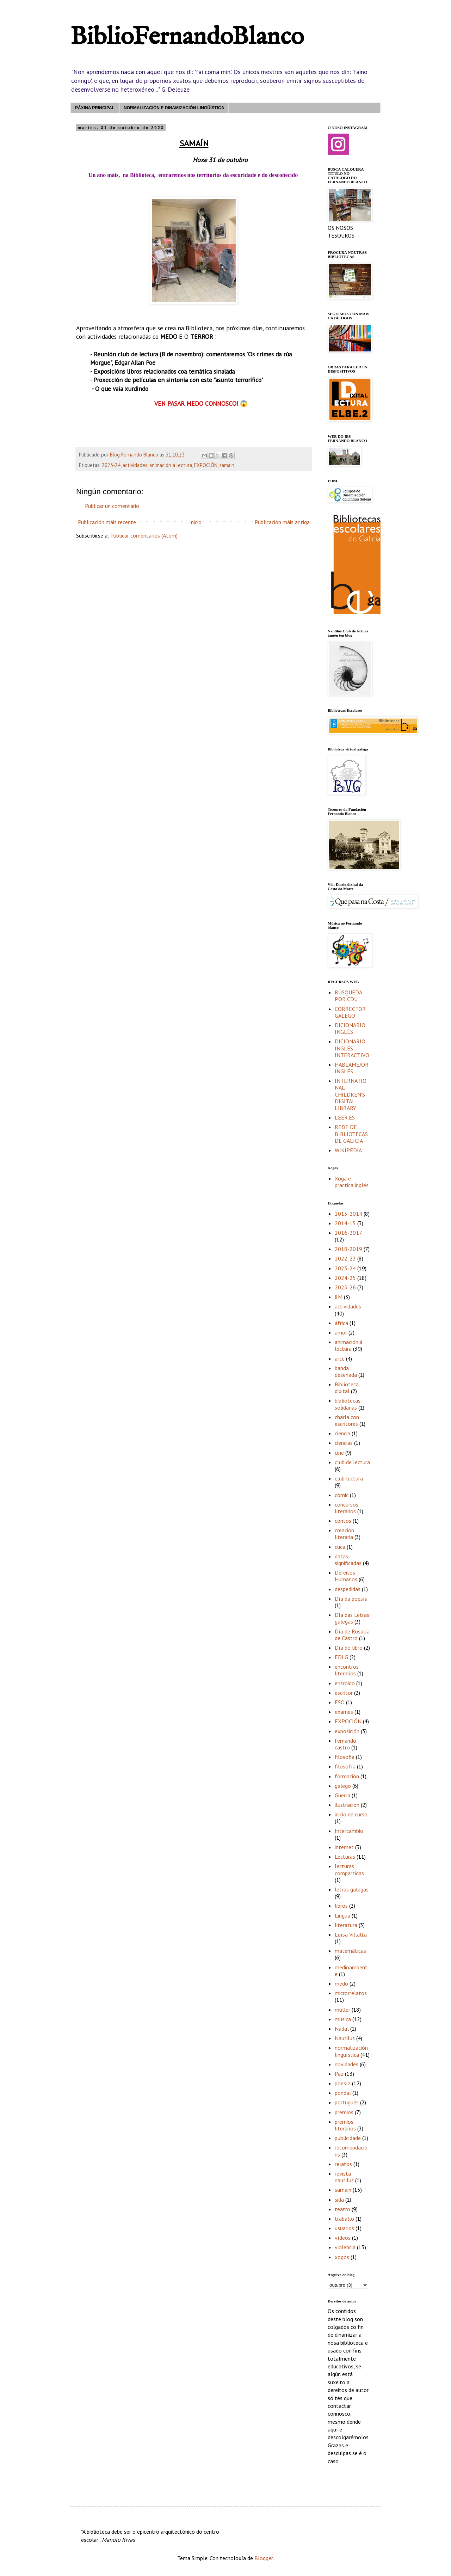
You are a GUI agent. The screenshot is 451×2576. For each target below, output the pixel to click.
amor (341, 1332)
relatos (343, 2163)
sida (339, 2199)
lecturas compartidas (349, 1869)
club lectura (349, 1478)
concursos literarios (346, 1508)
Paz (339, 2073)
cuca (340, 1546)
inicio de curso (351, 1814)
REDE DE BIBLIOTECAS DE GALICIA (351, 1133)
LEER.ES (345, 1117)
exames (344, 1711)
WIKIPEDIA (348, 1150)
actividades (135, 465)
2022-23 (345, 1258)
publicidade (348, 2137)
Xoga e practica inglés (352, 1182)
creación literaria (344, 1533)
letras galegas (352, 1889)
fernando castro (345, 1744)
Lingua (342, 1915)
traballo (344, 2218)
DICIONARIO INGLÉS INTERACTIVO (352, 1048)
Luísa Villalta (351, 1934)
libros (341, 1905)
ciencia (342, 1433)
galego (343, 1785)
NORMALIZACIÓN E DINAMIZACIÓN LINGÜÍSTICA (174, 107)
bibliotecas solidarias (347, 1404)
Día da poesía (351, 1598)
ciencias (344, 1442)
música (343, 2019)
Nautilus (345, 2038)
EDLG (341, 1657)
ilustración (347, 1804)
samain (227, 465)
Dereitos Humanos (346, 1576)
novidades (346, 2064)
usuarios (344, 2228)
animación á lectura (170, 465)
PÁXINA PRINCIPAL (95, 107)
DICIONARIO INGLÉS (350, 1028)
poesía (343, 2083)
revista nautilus (344, 2177)
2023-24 (111, 465)
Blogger (263, 2558)
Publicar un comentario (112, 505)
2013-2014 (348, 1213)
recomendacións (351, 2151)
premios (344, 2112)
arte (340, 1358)
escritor (344, 1692)
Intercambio (349, 1830)
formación (347, 1776)
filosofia (344, 1756)
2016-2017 (348, 1232)
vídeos (343, 2237)
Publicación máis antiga (282, 522)
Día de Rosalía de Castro (352, 1635)
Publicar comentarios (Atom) (144, 535)
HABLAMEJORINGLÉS (352, 1068)
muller (342, 2009)
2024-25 (345, 1277)
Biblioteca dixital (347, 1387)
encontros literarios (347, 1670)
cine (339, 1452)
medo (341, 1983)
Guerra (342, 1795)
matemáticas (350, 1950)
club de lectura (352, 1462)
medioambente (351, 1970)
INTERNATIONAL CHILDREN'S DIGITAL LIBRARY (350, 1094)
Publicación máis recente (107, 522)
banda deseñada (346, 1371)
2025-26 (345, 1287)
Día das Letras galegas (352, 1618)
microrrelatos (351, 1993)
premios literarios (345, 2125)
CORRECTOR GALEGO (350, 1012)
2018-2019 (348, 1248)
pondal (343, 2092)
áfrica (341, 1322)
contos (343, 1520)
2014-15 (345, 1223)
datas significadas (348, 1559)
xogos (342, 2257)
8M (338, 1296)
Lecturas (345, 1856)
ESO (340, 1702)
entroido (345, 1683)
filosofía (345, 1766)
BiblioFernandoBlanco (187, 37)
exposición (347, 1731)
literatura (346, 1924)
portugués (347, 2102)
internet (344, 1847)
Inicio (195, 522)
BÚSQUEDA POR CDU (348, 995)
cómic (341, 1494)
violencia (345, 2247)
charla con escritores (347, 1420)
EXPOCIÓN (205, 465)
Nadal (342, 2028)
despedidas (347, 1589)
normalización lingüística (351, 2051)
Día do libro (349, 1647)
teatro (342, 2209)
